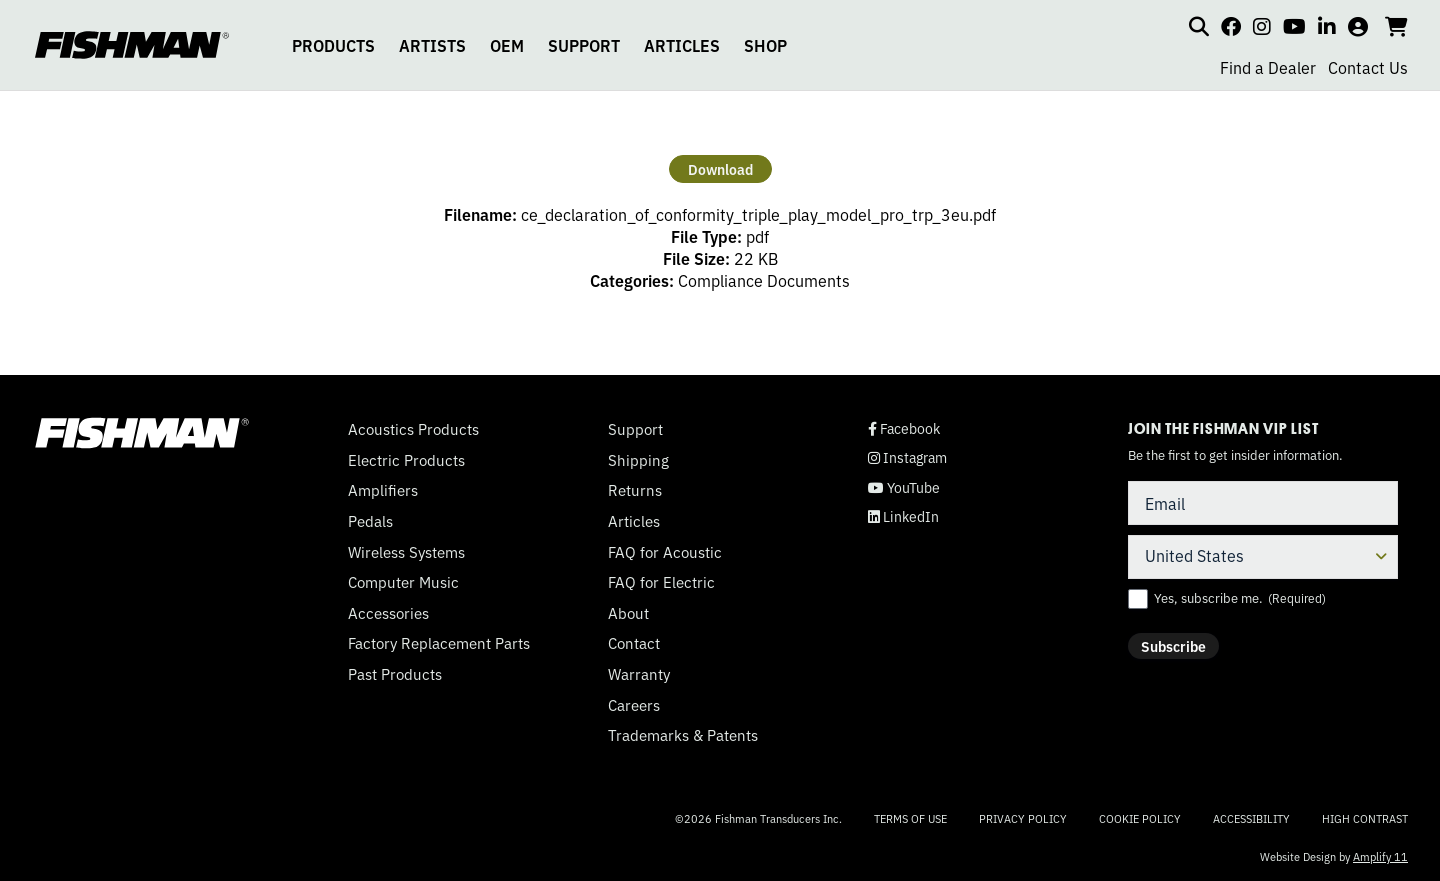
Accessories (388, 613)
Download (720, 169)
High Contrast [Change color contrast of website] (1365, 818)
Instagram (907, 457)
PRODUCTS (333, 45)
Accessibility (1251, 818)
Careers (634, 705)
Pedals (370, 521)
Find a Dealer (1268, 67)
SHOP (765, 45)
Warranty (639, 674)
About (628, 613)
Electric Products (406, 460)
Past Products (395, 674)
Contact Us (1368, 67)
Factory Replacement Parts (439, 643)
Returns (635, 490)
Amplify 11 (1380, 856)
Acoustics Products (413, 429)
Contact (634, 643)
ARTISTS (432, 45)
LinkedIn (903, 516)
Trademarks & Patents (683, 735)
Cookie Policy (1140, 818)
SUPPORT (584, 45)
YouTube (904, 487)
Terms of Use (910, 818)
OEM (507, 45)
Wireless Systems (406, 552)
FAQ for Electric (661, 582)
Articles (634, 521)
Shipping (638, 460)
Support (635, 429)
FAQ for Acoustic (665, 552)
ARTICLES (682, 45)
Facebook (904, 428)
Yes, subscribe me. (1240, 598)
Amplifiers (383, 490)
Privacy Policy (1023, 818)
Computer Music (403, 582)
